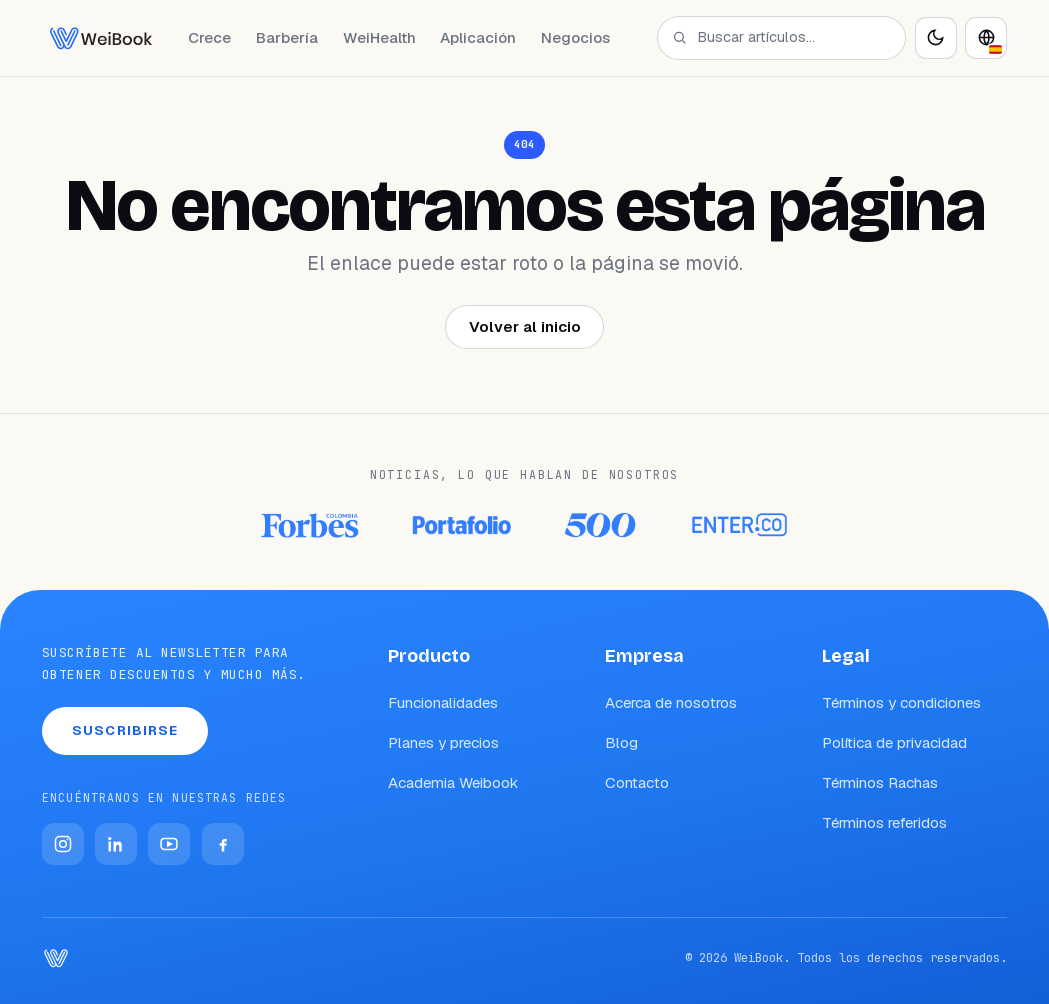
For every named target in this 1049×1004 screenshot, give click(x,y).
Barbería (287, 37)
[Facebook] (223, 844)
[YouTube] (169, 844)
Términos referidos (884, 822)
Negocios (575, 37)
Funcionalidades (443, 702)
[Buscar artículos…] (792, 37)
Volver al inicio (525, 326)
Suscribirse (125, 730)
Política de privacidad (894, 742)
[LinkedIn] (116, 844)
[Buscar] (679, 37)
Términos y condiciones (901, 702)
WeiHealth (379, 37)
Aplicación (478, 37)
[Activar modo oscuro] (936, 38)
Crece (209, 37)
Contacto (637, 782)
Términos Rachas (880, 782)
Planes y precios (443, 742)
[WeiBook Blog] (101, 38)
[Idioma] (986, 38)
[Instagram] (63, 844)
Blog (621, 742)
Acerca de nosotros (671, 702)
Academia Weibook (453, 782)
